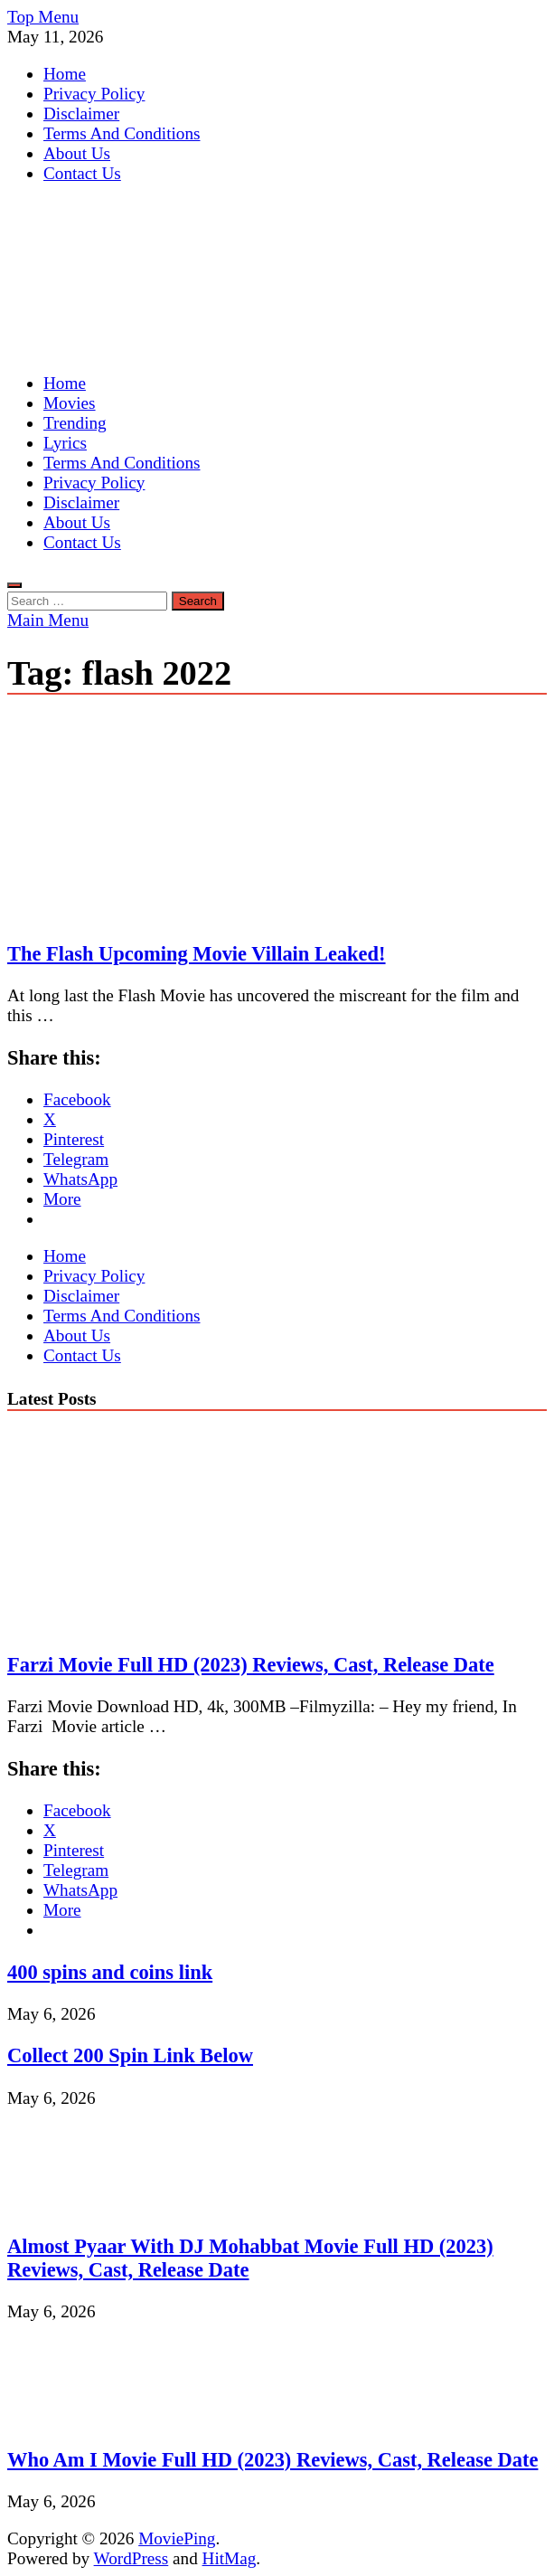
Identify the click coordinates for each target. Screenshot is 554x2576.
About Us (76, 153)
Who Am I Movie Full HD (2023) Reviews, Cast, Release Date (272, 2459)
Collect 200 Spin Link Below (130, 2055)
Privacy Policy (94, 93)
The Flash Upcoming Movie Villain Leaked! (196, 953)
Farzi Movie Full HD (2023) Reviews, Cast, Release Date (250, 1664)
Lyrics (65, 442)
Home (64, 73)
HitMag (229, 2558)
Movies (69, 402)
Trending (75, 422)
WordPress (131, 2558)
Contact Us (82, 173)
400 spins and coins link (109, 1972)
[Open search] (14, 585)
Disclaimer (81, 113)
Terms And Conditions (121, 133)
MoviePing (176, 2538)
